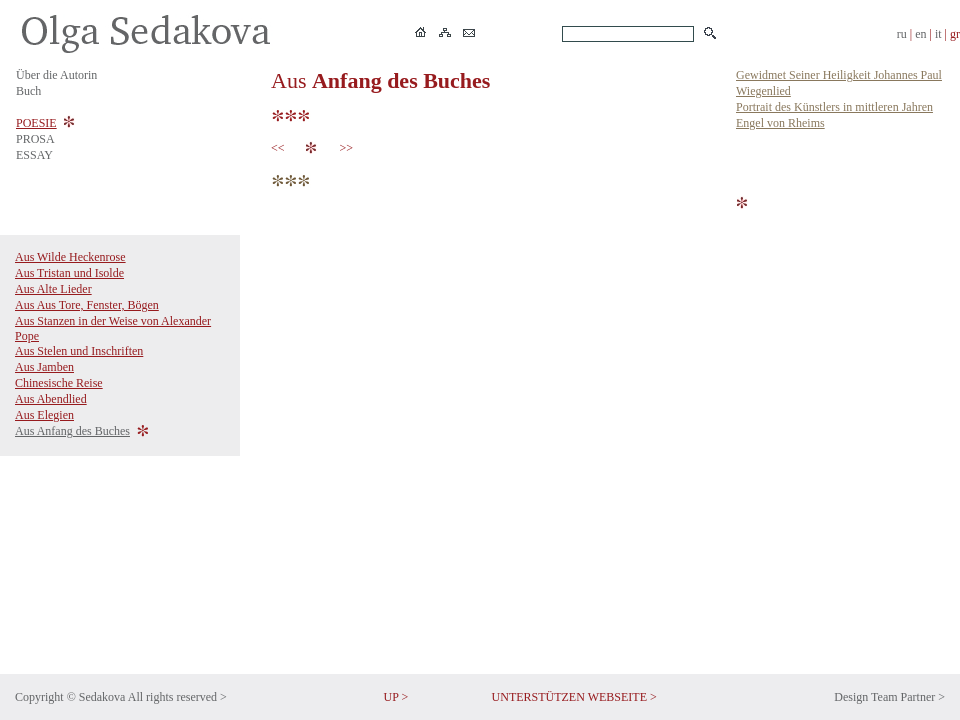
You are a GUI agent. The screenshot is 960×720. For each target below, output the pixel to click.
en (920, 34)
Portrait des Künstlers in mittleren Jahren (834, 107)
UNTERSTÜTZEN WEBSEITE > (574, 697)
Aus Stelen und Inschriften (79, 351)
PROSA (35, 139)
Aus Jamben (44, 367)
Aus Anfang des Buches (72, 431)
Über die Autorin (56, 75)
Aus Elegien (44, 415)
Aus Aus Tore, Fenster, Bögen (87, 305)
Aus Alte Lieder (53, 289)
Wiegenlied (763, 91)
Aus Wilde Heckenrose (70, 257)
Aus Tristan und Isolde (69, 273)
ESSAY (34, 155)
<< (281, 148)
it (938, 34)
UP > (396, 697)
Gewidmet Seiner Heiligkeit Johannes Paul (839, 75)
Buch (28, 91)
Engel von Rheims (780, 123)
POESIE (36, 123)
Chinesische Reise (59, 383)
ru (902, 34)
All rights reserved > (177, 697)
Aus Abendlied (51, 399)
